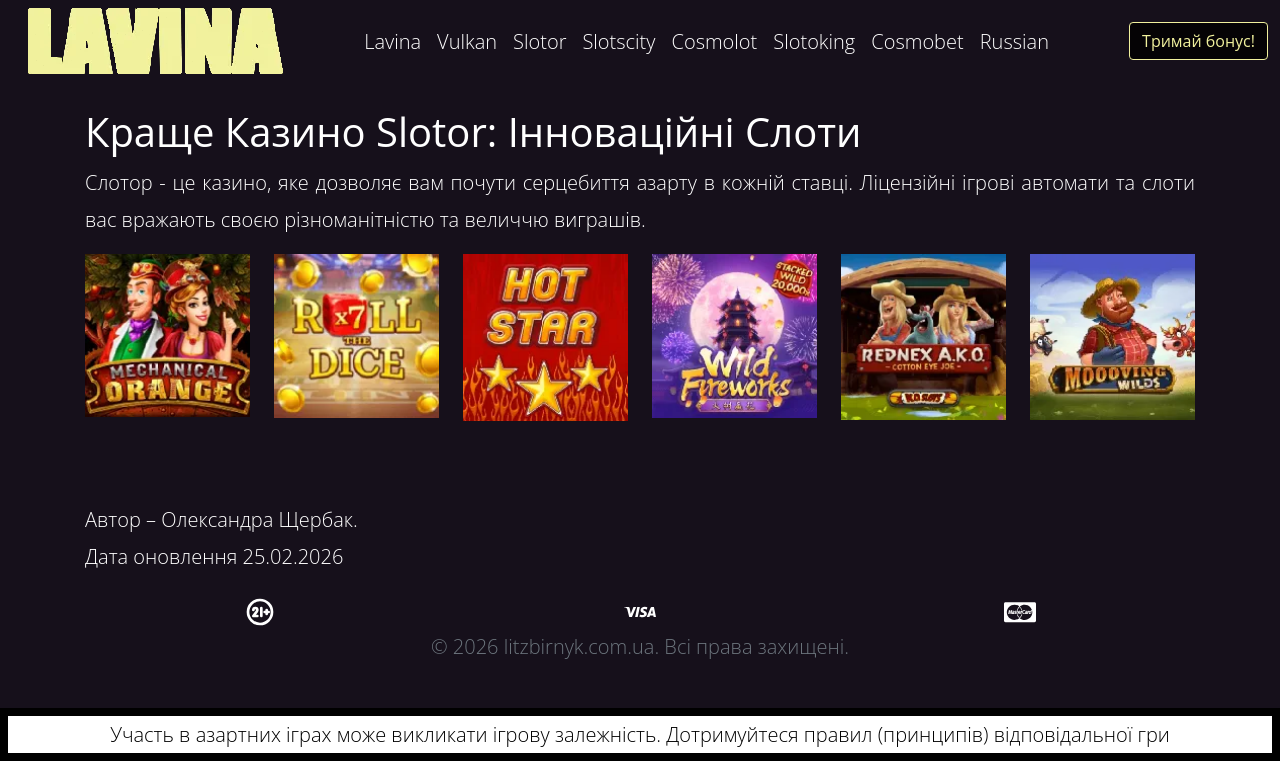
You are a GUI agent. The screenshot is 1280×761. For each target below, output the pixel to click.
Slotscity (618, 41)
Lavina (392, 41)
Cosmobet (917, 41)
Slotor (539, 41)
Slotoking (814, 41)
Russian (1014, 41)
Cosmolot (714, 41)
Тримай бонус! (1198, 41)
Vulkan (467, 41)
